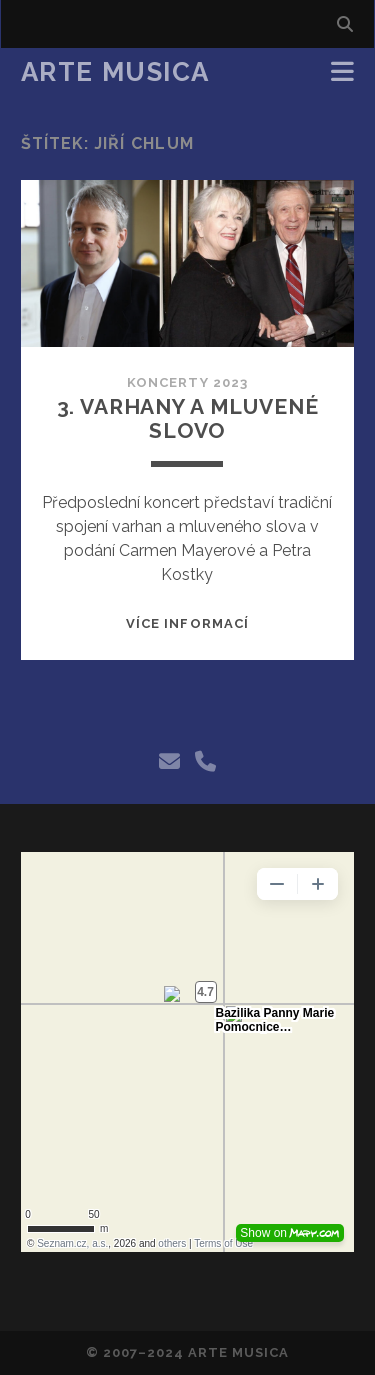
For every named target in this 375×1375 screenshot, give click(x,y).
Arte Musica (115, 72)
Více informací (187, 623)
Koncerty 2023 (187, 382)
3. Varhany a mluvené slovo (188, 418)
